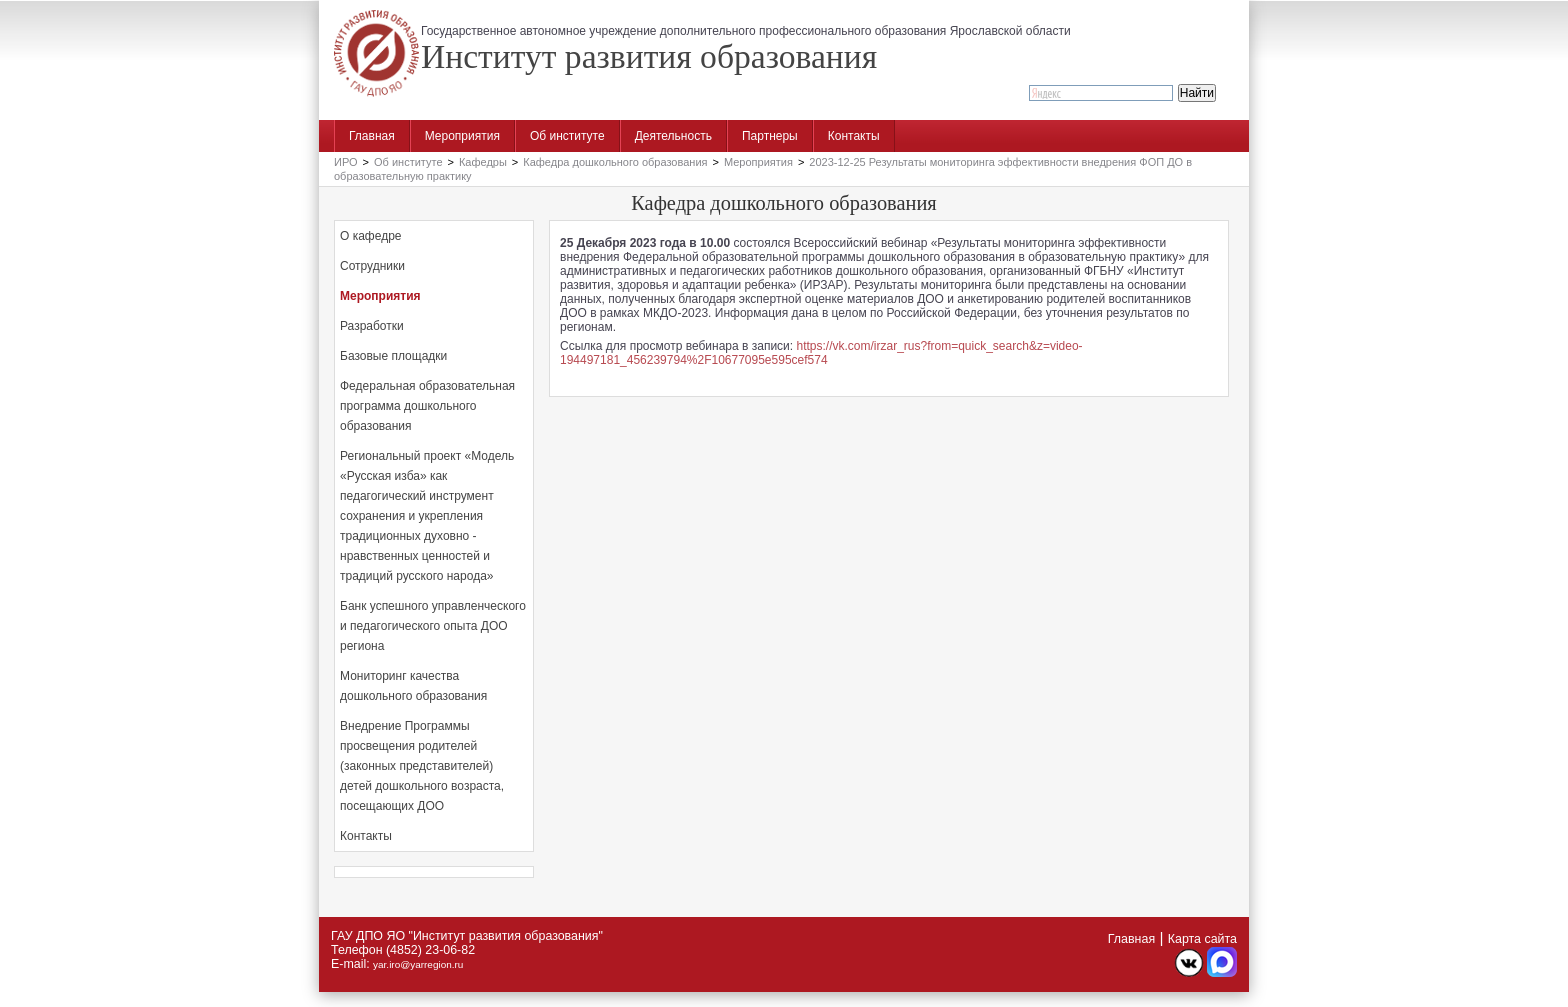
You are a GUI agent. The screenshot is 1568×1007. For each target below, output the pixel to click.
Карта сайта (1202, 939)
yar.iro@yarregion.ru (418, 964)
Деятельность (673, 136)
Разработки (372, 326)
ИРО (346, 162)
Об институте (567, 136)
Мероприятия (462, 136)
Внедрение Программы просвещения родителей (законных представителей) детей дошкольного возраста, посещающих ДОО (422, 766)
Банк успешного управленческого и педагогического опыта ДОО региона (433, 626)
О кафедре (371, 236)
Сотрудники (372, 266)
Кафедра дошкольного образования (615, 162)
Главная (372, 136)
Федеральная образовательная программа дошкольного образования (427, 406)
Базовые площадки (393, 356)
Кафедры (483, 162)
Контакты (854, 136)
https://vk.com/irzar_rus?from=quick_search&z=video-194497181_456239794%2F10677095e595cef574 (821, 353)
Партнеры (770, 136)
